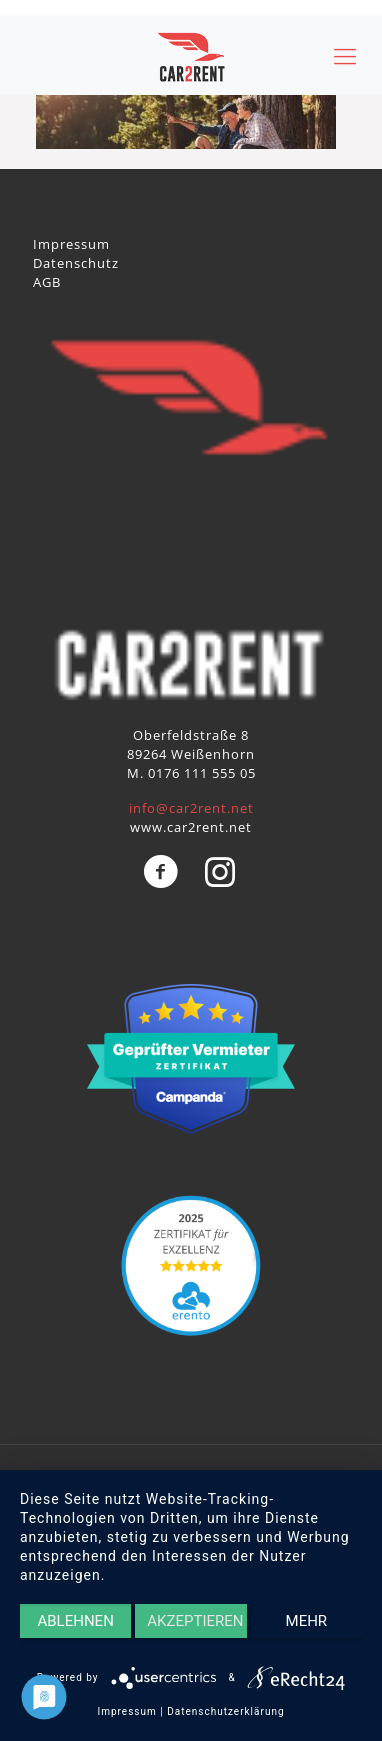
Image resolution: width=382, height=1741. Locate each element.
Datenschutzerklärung (225, 1711)
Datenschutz (76, 263)
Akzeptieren (195, 1621)
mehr (307, 1621)
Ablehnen (75, 1621)
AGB (47, 282)
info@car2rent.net (191, 808)
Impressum (71, 244)
